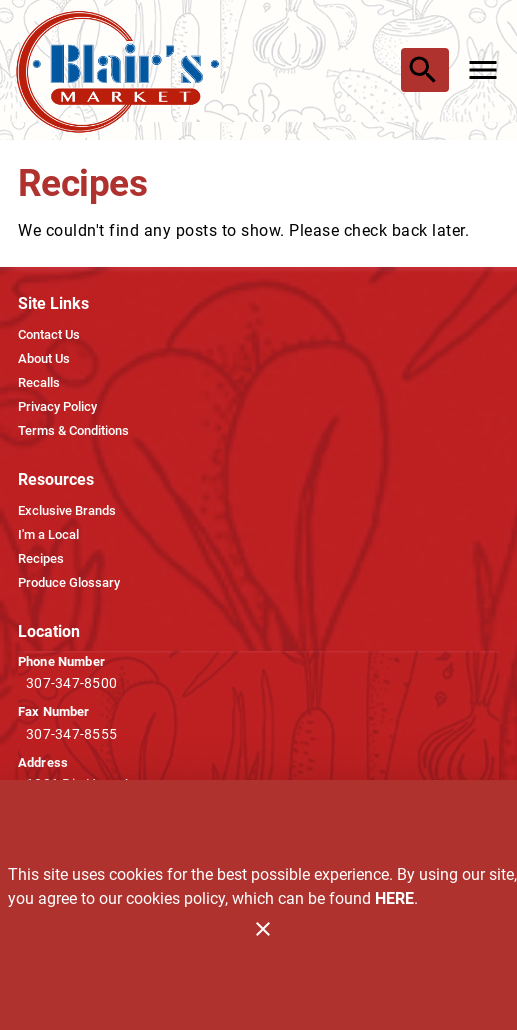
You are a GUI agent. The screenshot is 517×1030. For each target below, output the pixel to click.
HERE (394, 898)
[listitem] (49, 335)
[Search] (423, 70)
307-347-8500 (71, 683)
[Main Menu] (483, 70)
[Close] (263, 929)
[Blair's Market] (123, 70)
